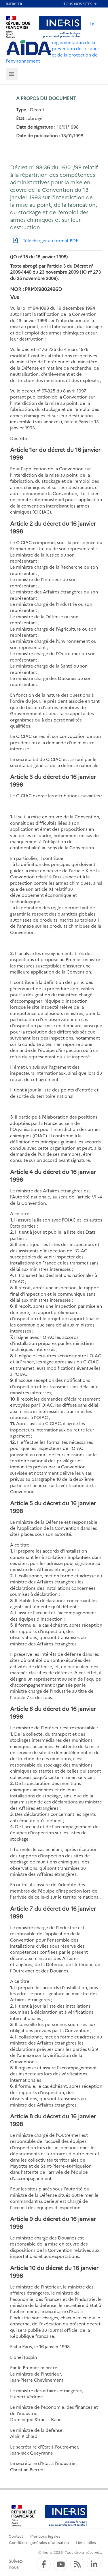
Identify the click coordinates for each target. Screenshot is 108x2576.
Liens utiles (86, 2542)
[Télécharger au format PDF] (44, 240)
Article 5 (21, 1503)
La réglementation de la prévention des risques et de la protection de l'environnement (53, 42)
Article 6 (21, 1708)
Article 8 (21, 2116)
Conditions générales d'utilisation (39, 2542)
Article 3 (22, 776)
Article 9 (21, 2218)
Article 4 (21, 1171)
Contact (16, 2536)
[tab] (12, 74)
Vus (14, 296)
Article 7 (21, 1908)
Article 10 (22, 2267)
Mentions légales (45, 2536)
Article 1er (23, 449)
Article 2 (21, 523)
